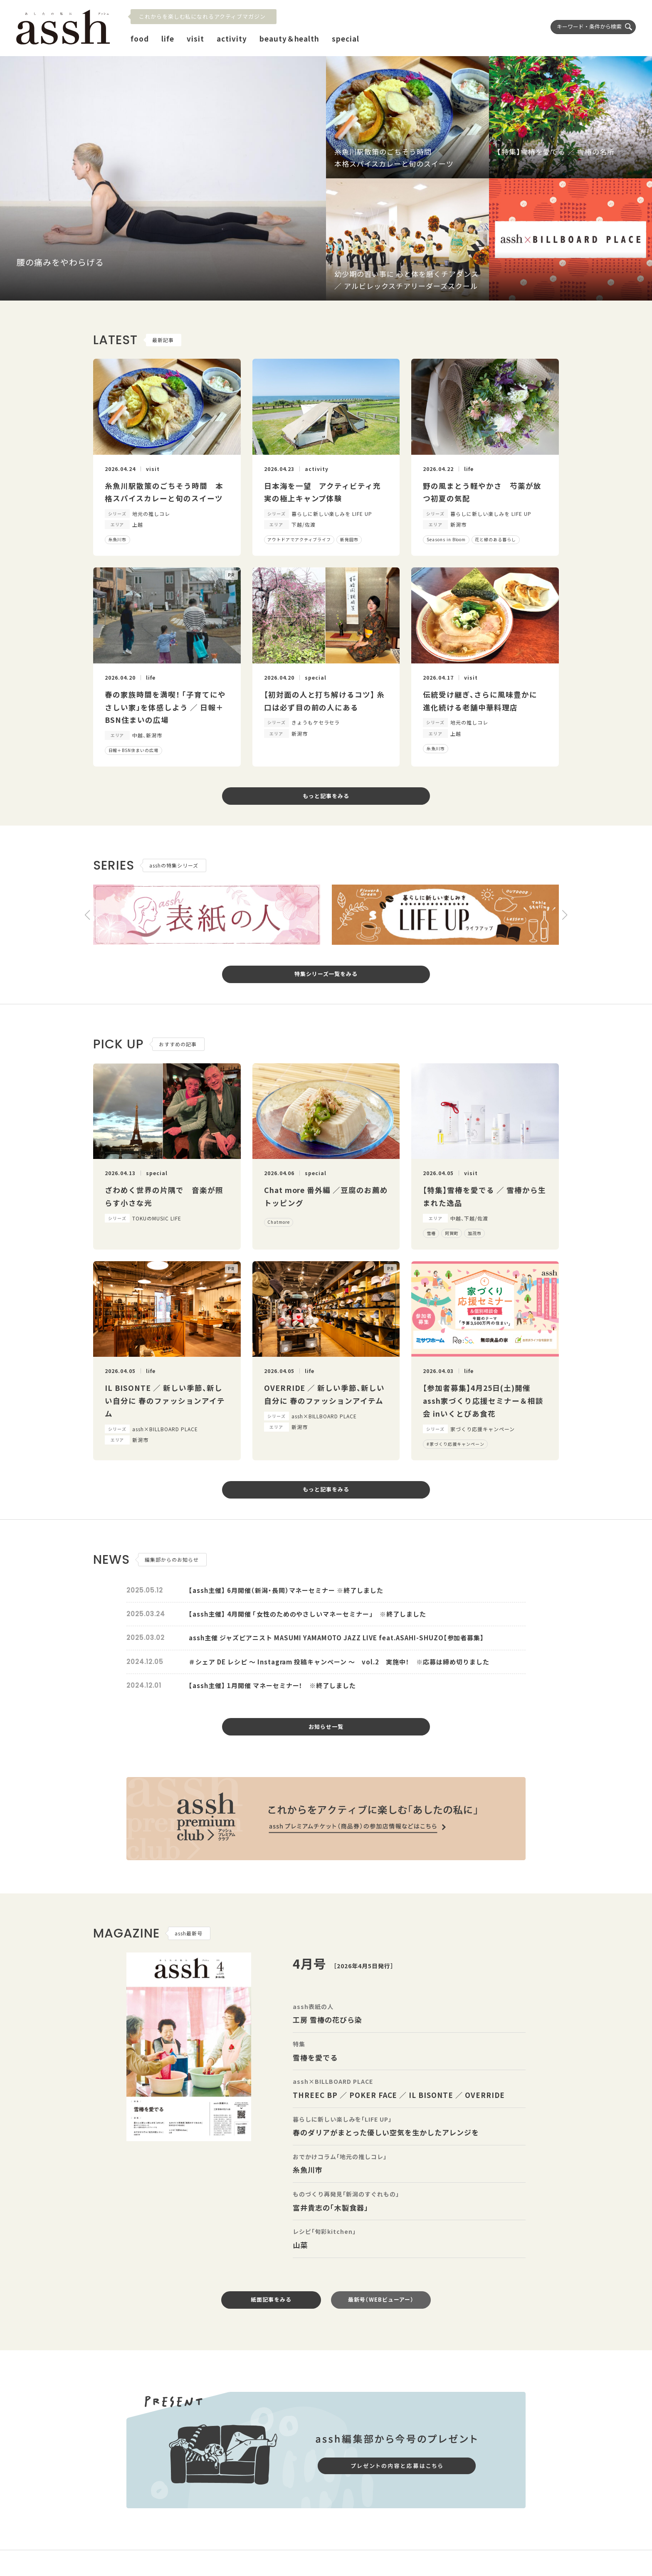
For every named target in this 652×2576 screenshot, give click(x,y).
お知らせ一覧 (326, 1726)
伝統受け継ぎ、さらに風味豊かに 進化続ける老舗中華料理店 (484, 700)
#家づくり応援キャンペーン (455, 1444)
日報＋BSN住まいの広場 (134, 750)
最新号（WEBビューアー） (381, 2299)
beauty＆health (289, 38)
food (140, 38)
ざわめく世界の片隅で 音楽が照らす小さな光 (164, 1196)
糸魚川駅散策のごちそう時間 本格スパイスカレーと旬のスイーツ (164, 492)
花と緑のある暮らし (495, 539)
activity (232, 38)
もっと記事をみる (326, 796)
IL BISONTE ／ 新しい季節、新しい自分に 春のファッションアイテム (165, 1400)
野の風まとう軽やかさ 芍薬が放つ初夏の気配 (482, 492)
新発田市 (349, 539)
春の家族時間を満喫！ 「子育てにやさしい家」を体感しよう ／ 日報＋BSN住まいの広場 (165, 707)
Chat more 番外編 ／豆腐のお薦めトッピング (326, 1196)
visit (195, 38)
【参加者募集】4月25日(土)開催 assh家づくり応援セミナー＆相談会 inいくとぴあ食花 (483, 1400)
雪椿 (431, 1233)
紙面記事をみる (271, 2299)
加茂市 (475, 1233)
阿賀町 (452, 1233)
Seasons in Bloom (446, 539)
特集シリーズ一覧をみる (326, 974)
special (345, 38)
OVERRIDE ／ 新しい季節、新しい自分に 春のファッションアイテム (324, 1394)
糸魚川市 (118, 539)
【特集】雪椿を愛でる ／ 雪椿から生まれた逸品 (484, 1196)
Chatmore (278, 1222)
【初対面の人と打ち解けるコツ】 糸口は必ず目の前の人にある (324, 700)
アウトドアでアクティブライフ (299, 539)
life (167, 38)
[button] (87, 914)
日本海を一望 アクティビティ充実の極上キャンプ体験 (322, 492)
